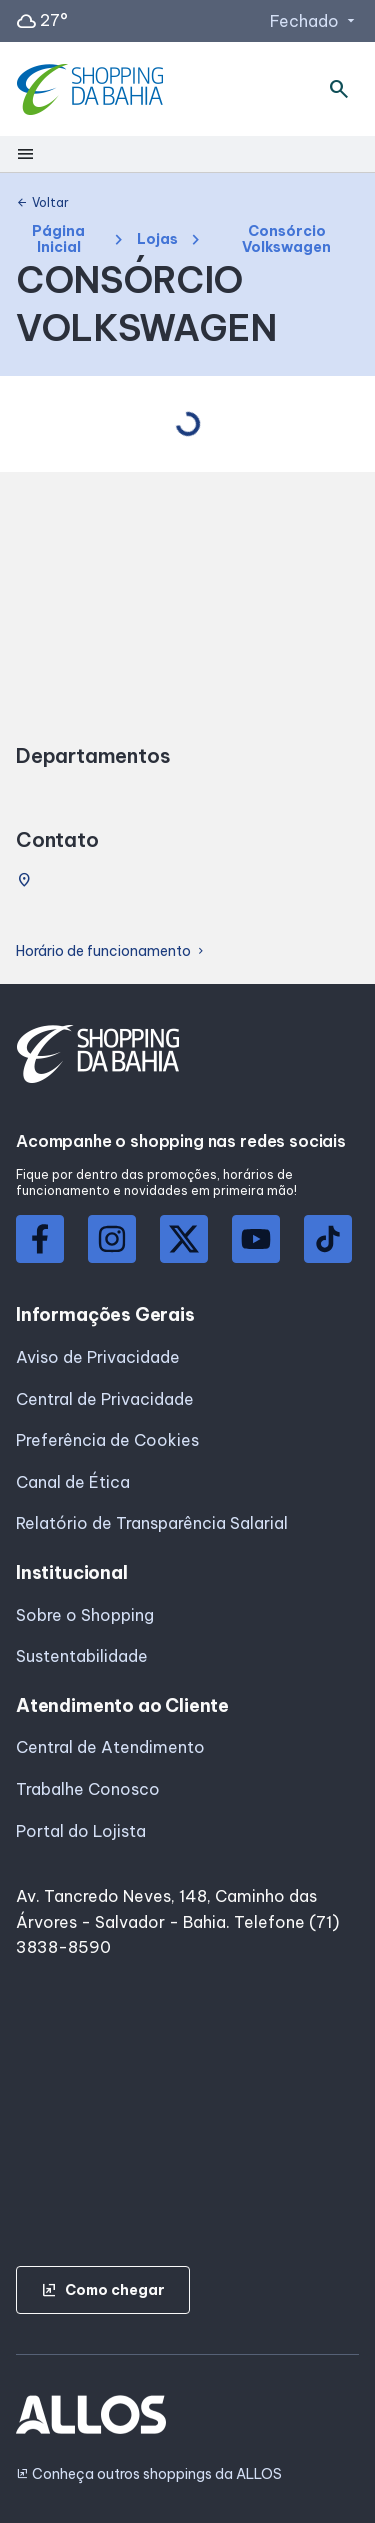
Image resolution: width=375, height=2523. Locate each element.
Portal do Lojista (81, 1831)
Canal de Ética (73, 1482)
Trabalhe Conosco (88, 1789)
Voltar (42, 203)
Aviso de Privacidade (98, 1357)
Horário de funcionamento (111, 951)
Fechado (314, 21)
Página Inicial (58, 239)
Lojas (157, 239)
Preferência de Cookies (107, 1440)
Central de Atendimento (110, 1747)
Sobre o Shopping (85, 1615)
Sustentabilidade (82, 1656)
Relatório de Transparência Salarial (152, 1523)
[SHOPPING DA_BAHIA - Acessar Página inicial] (92, 89)
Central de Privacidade (105, 1399)
